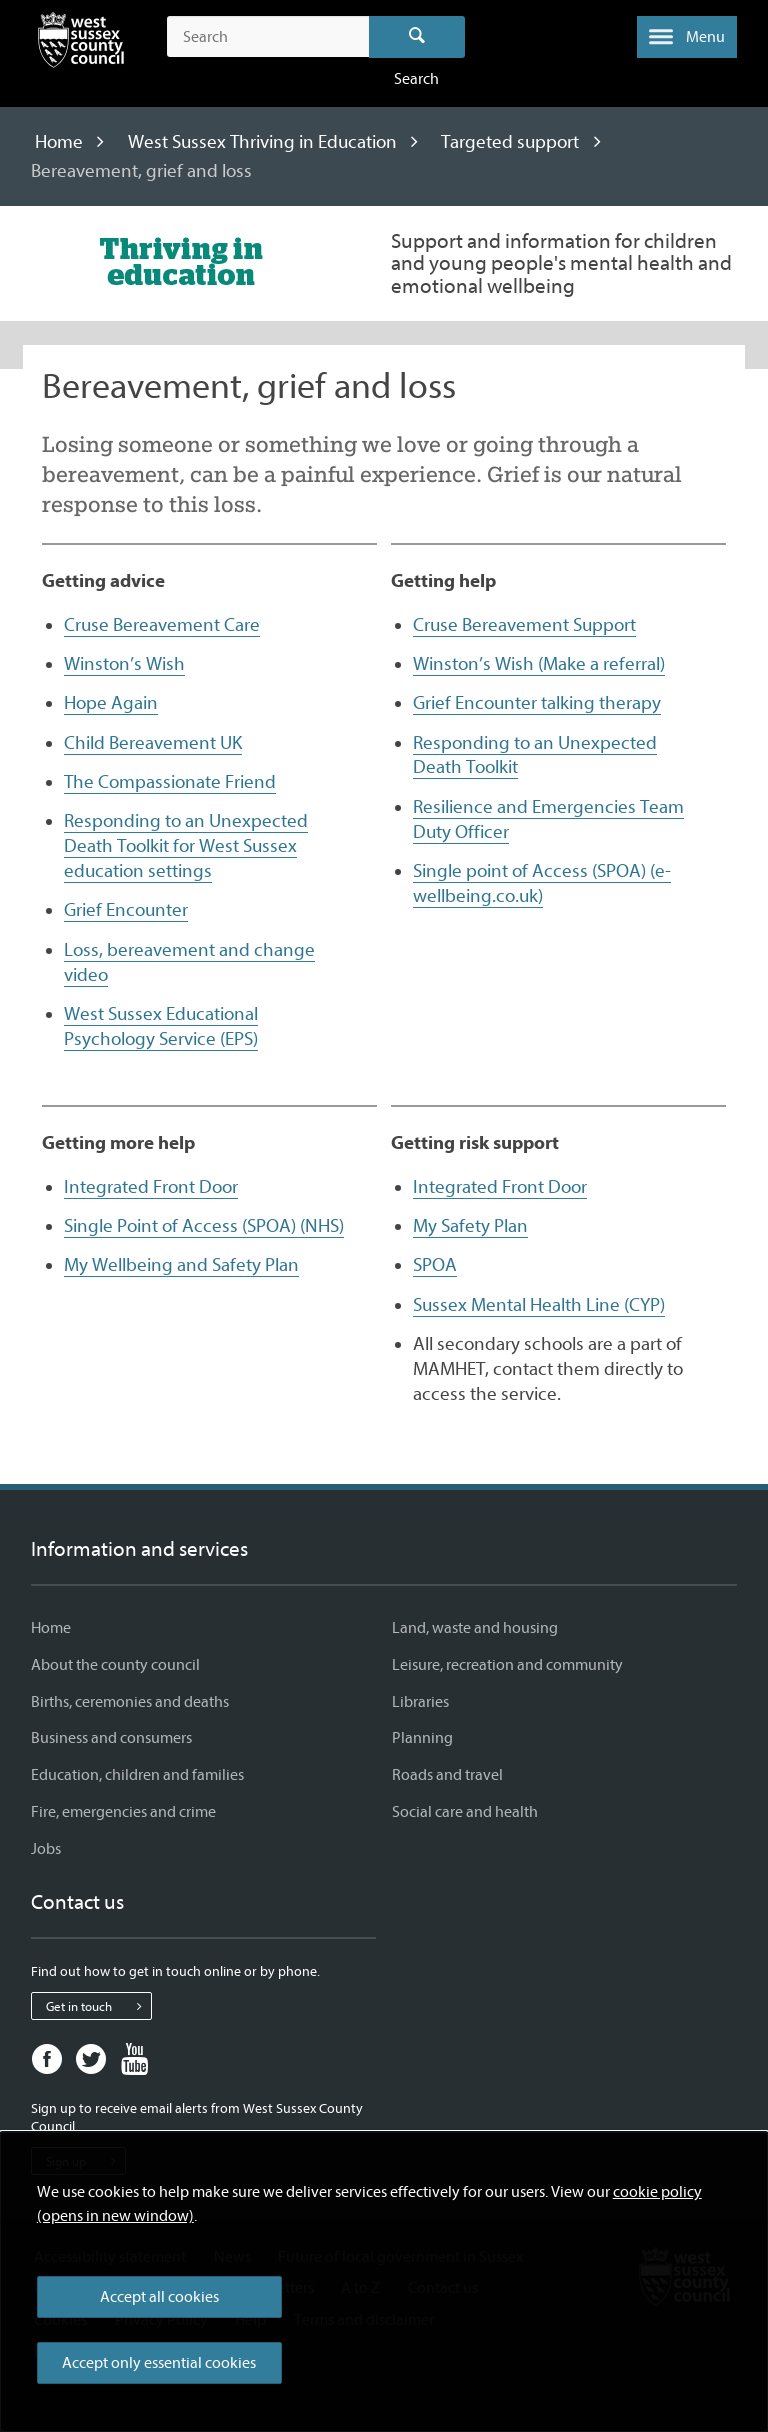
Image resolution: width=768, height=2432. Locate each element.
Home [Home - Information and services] (51, 1628)
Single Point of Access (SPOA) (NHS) (204, 1226)
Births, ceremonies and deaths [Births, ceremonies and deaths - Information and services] (130, 1702)
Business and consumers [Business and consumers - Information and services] (111, 1738)
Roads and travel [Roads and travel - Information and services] (447, 1775)
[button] (687, 37)
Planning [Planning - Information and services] (422, 1738)
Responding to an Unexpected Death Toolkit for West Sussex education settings (186, 846)
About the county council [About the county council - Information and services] (115, 1665)
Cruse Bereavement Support (524, 625)
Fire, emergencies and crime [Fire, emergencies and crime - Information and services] (123, 1812)
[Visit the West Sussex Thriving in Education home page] (181, 262)
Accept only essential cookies (159, 2363)
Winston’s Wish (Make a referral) (539, 664)
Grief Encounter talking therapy (537, 703)
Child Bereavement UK (153, 743)
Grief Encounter (126, 910)
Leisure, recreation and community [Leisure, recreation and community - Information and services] (507, 1665)
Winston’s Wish (124, 664)
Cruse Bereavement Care (162, 625)
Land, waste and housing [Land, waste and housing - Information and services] (475, 1628)
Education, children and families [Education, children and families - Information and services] (137, 1775)
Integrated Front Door (151, 1187)
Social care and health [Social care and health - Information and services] (465, 1812)
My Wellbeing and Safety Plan (181, 1265)
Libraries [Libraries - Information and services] (420, 1702)
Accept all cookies (159, 2297)
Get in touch (98, 2006)
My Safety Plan (470, 1226)
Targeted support (510, 142)
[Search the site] (267, 37)
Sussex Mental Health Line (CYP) (539, 1305)
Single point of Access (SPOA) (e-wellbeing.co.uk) (542, 883)
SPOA (435, 1265)
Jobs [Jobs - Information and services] (46, 1849)
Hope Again (111, 703)
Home (59, 142)
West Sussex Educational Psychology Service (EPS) (161, 1026)
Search (417, 37)
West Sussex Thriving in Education (262, 142)
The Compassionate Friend (170, 782)
